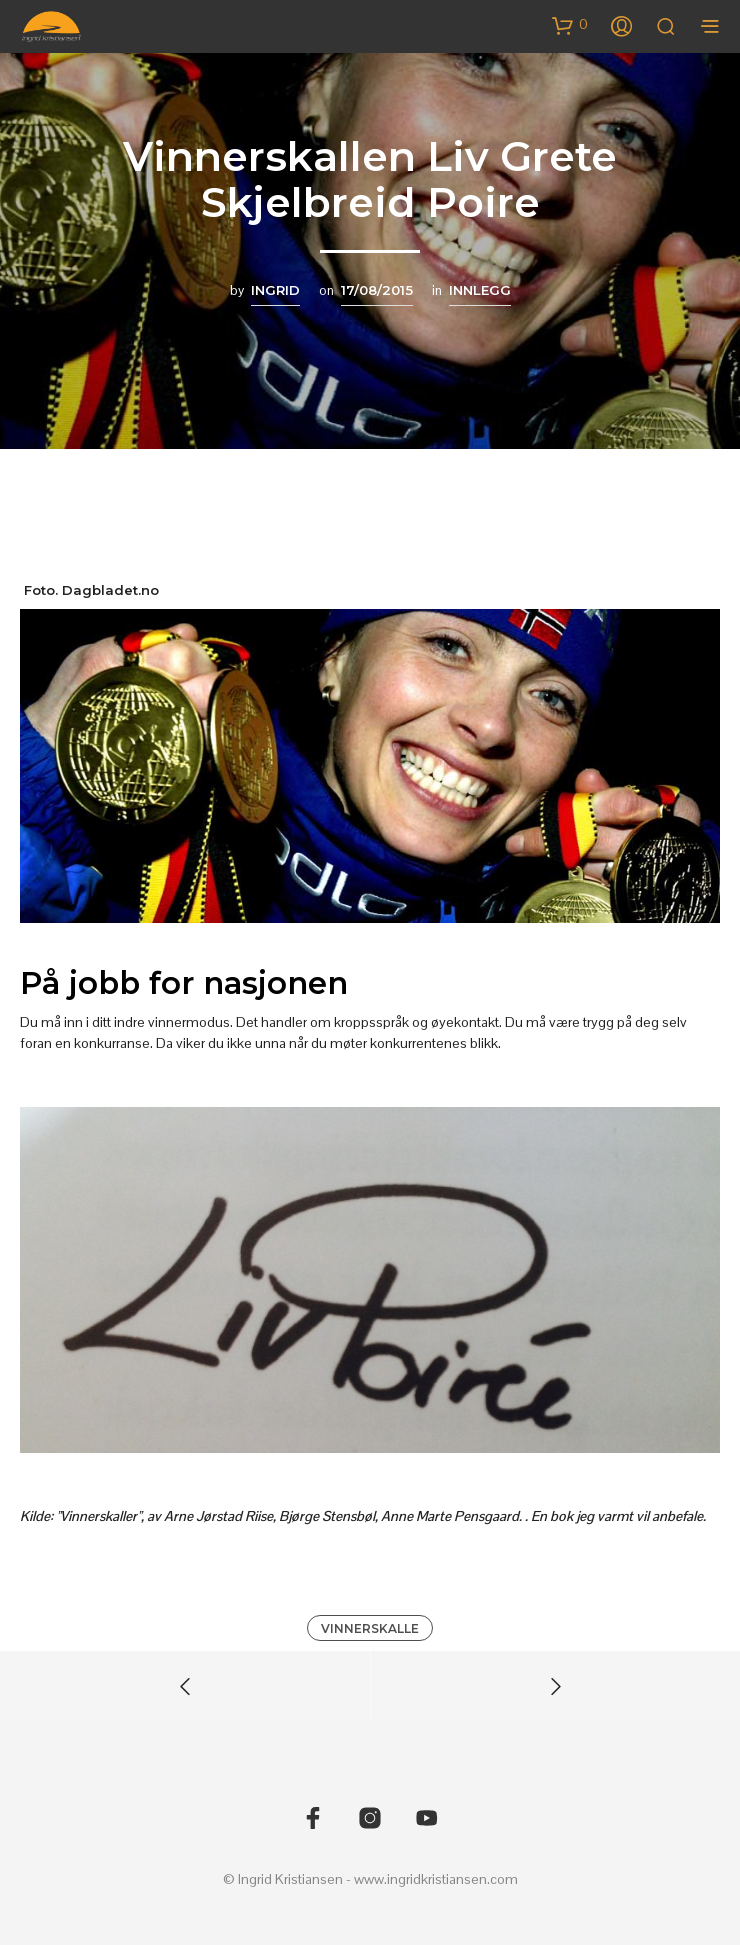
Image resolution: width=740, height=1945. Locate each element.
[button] (570, 25)
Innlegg (480, 290)
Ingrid (275, 290)
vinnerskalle (370, 1628)
